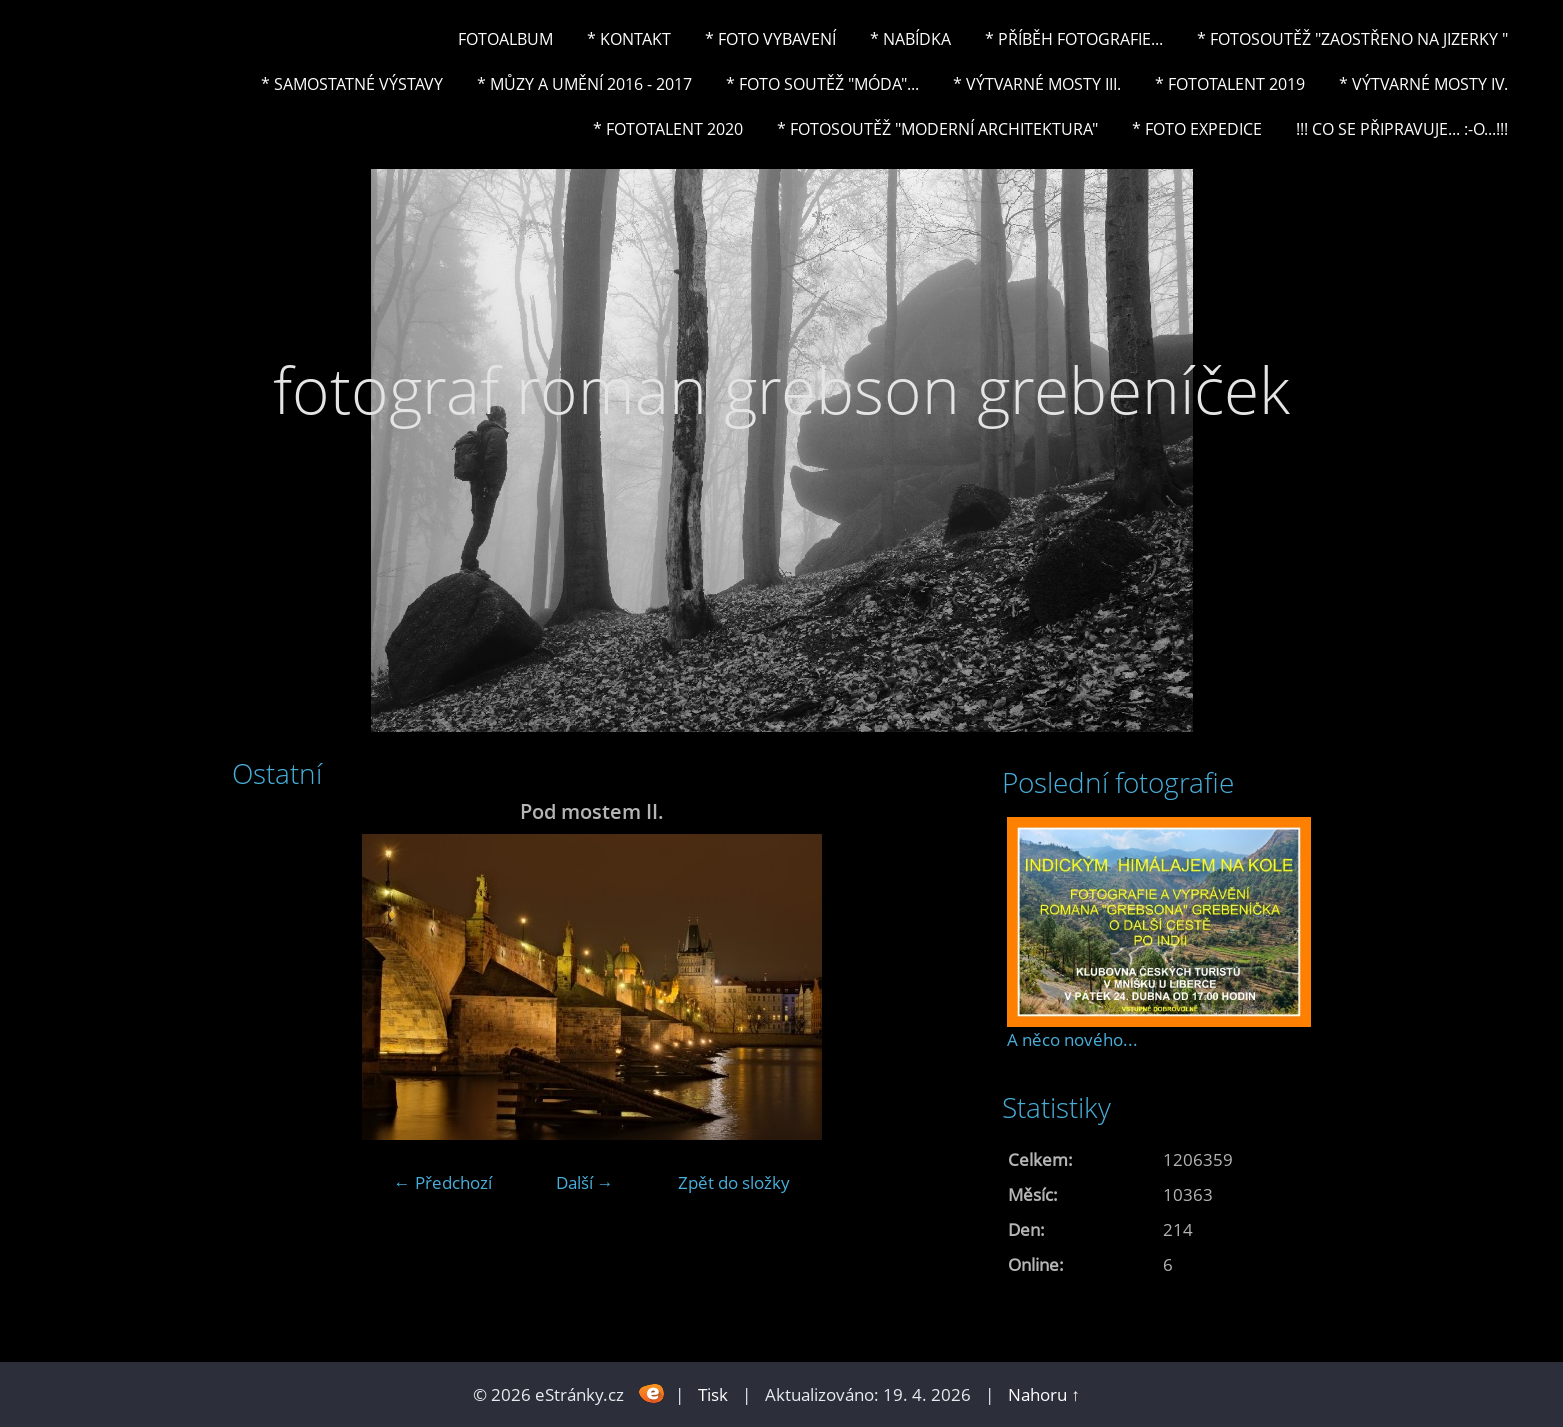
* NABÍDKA (910, 39)
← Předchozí (443, 1182)
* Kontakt (629, 39)
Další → (585, 1182)
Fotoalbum (505, 39)
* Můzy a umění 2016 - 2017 (584, 84)
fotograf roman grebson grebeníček (781, 389)
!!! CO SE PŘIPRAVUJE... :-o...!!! (1402, 129)
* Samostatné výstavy (352, 84)
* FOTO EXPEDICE (1197, 129)
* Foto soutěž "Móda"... (822, 84)
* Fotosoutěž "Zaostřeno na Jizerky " (1352, 39)
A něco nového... (1072, 1039)
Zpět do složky (734, 1182)
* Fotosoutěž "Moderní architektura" (937, 129)
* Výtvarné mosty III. (1037, 84)
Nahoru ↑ (1044, 1394)
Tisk (713, 1394)
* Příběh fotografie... (1074, 39)
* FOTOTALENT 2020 (668, 129)
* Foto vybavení (770, 39)
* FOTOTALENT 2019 (1230, 84)
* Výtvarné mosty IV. (1423, 84)
